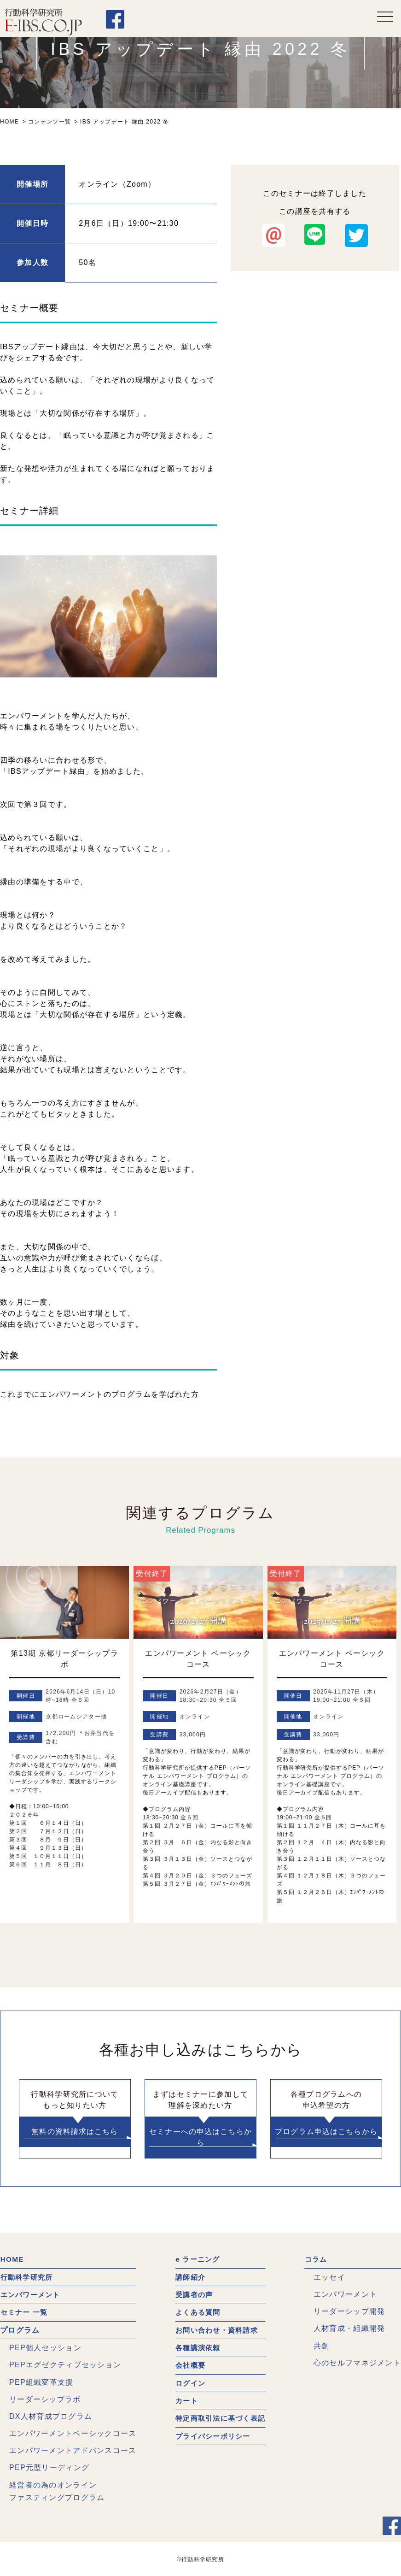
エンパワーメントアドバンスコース (72, 2450)
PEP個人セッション (45, 2348)
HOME (12, 2260)
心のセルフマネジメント (357, 2363)
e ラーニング (196, 2260)
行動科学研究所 (28, 2277)
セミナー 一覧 (25, 2312)
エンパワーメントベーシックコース (72, 2433)
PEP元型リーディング (49, 2467)
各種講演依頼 (197, 2348)
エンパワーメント (32, 2295)
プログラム (20, 2330)
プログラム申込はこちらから (326, 2131)
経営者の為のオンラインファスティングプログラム (57, 2491)
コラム (316, 2260)
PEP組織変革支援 (41, 2382)
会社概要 (188, 2365)
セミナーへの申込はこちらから (200, 2137)
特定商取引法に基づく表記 (220, 2418)
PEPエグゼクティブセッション (65, 2365)
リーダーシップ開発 (349, 2311)
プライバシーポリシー (212, 2436)
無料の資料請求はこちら (74, 2131)
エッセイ (329, 2277)
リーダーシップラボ (45, 2399)
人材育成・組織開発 (349, 2329)
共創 (322, 2346)
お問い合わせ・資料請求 (216, 2330)
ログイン (188, 2383)
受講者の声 (192, 2295)
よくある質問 (197, 2312)
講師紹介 (188, 2277)
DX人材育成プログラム (50, 2416)
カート (185, 2400)
